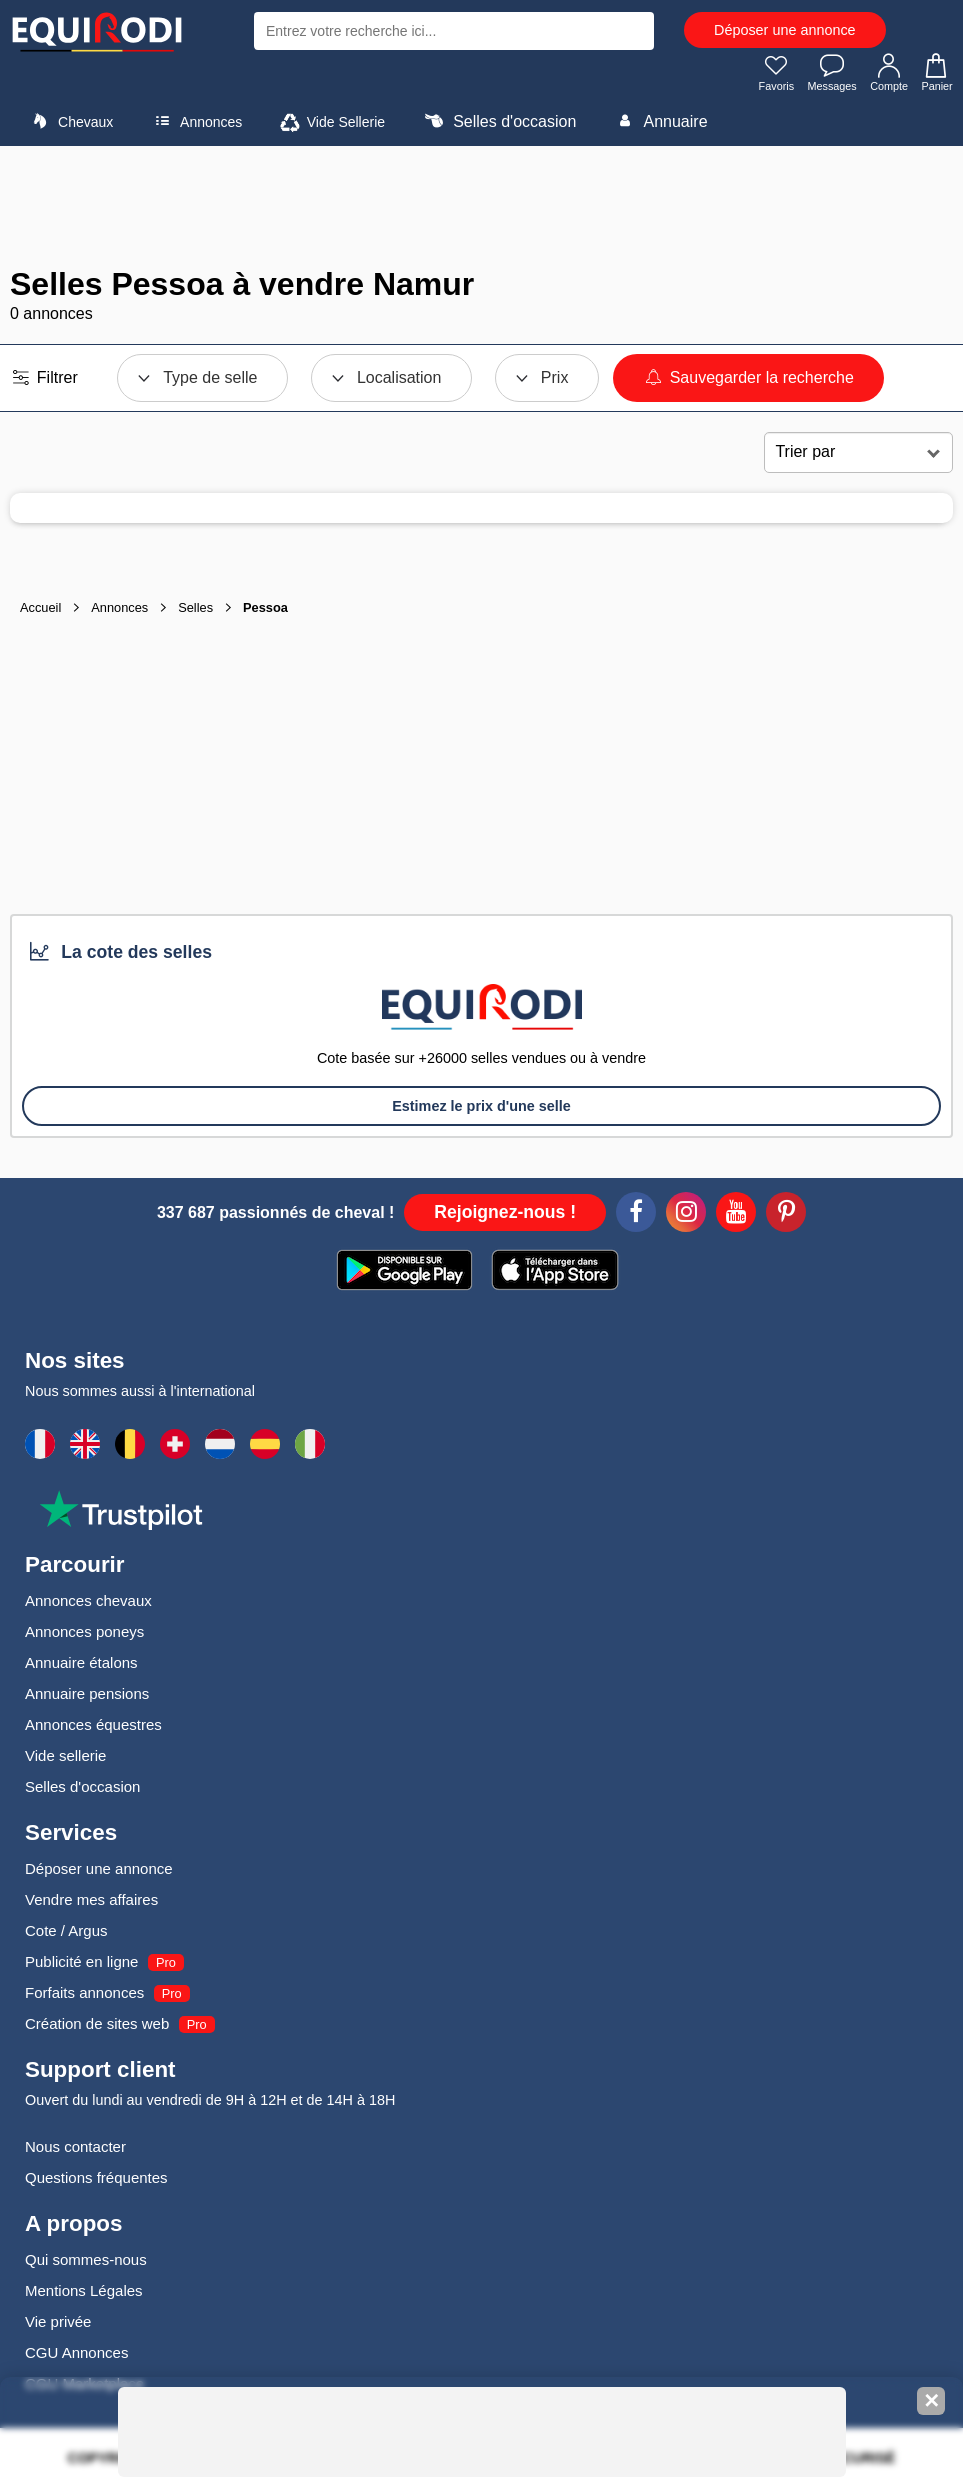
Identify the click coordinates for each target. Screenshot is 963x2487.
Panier (934, 76)
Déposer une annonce (785, 30)
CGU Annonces (76, 2356)
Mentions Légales (84, 2294)
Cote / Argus (66, 1934)
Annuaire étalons (81, 1666)
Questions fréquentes (96, 2181)
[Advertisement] (482, 210)
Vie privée (58, 2325)
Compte (884, 76)
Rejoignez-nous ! (505, 1216)
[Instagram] (686, 1219)
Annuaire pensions (87, 1697)
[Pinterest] (786, 1219)
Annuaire (659, 125)
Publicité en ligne (81, 1965)
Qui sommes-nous (86, 2263)
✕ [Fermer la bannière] (931, 2401)
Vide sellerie (65, 1759)
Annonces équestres (93, 1728)
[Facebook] (636, 1219)
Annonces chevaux (88, 1604)
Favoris (761, 76)
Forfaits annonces (84, 1996)
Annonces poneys (84, 1635)
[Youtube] (736, 1219)
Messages (822, 76)
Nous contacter (75, 2150)
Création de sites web (97, 2027)
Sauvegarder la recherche (748, 381)
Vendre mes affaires (91, 1903)
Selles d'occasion (498, 125)
